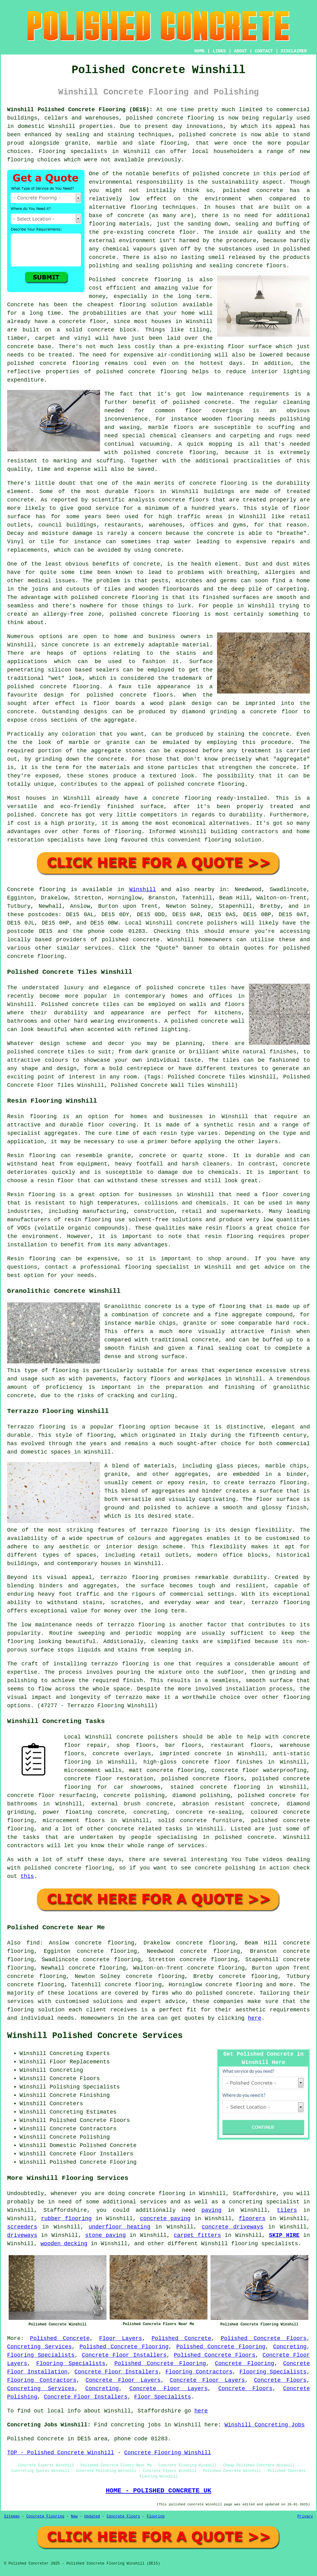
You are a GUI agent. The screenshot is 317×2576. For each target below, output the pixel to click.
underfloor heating (119, 2227)
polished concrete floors (202, 1779)
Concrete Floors (280, 2380)
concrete (146, 940)
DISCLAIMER (294, 51)
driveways (22, 2235)
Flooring (156, 2516)
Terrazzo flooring (36, 1427)
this (27, 1876)
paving (212, 2210)
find (33, 1943)
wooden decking (64, 2244)
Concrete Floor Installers (124, 2355)
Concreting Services (39, 2347)
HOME (199, 51)
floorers (252, 2218)
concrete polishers (206, 923)
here (254, 2018)
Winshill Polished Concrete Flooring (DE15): (80, 110)
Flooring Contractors (198, 2372)
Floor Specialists (162, 2397)
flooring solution (36, 2010)
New (74, 2516)
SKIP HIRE (284, 2235)
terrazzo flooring (170, 1530)
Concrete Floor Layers (123, 2380)
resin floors (226, 1228)
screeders (22, 2227)
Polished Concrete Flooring (124, 2347)
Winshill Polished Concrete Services (95, 2035)
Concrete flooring (36, 889)
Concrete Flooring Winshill (167, 2453)
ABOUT (240, 51)
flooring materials (119, 224)
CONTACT (264, 51)
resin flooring (229, 1236)
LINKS (219, 51)
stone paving (105, 2235)
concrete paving (165, 2218)
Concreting (289, 2347)
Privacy (305, 2516)
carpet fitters (197, 2235)
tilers (287, 2210)
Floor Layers (120, 2338)
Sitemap (12, 2516)
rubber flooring (66, 2218)
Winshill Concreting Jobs (264, 2425)
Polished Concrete (60, 2338)
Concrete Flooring (244, 2363)
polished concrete (154, 118)
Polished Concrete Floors (263, 2338)
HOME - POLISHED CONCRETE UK (158, 2490)
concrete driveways (232, 2227)
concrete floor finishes (222, 1762)
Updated (92, 2516)
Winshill (142, 889)
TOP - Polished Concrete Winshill (60, 2453)
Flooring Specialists (41, 2355)
